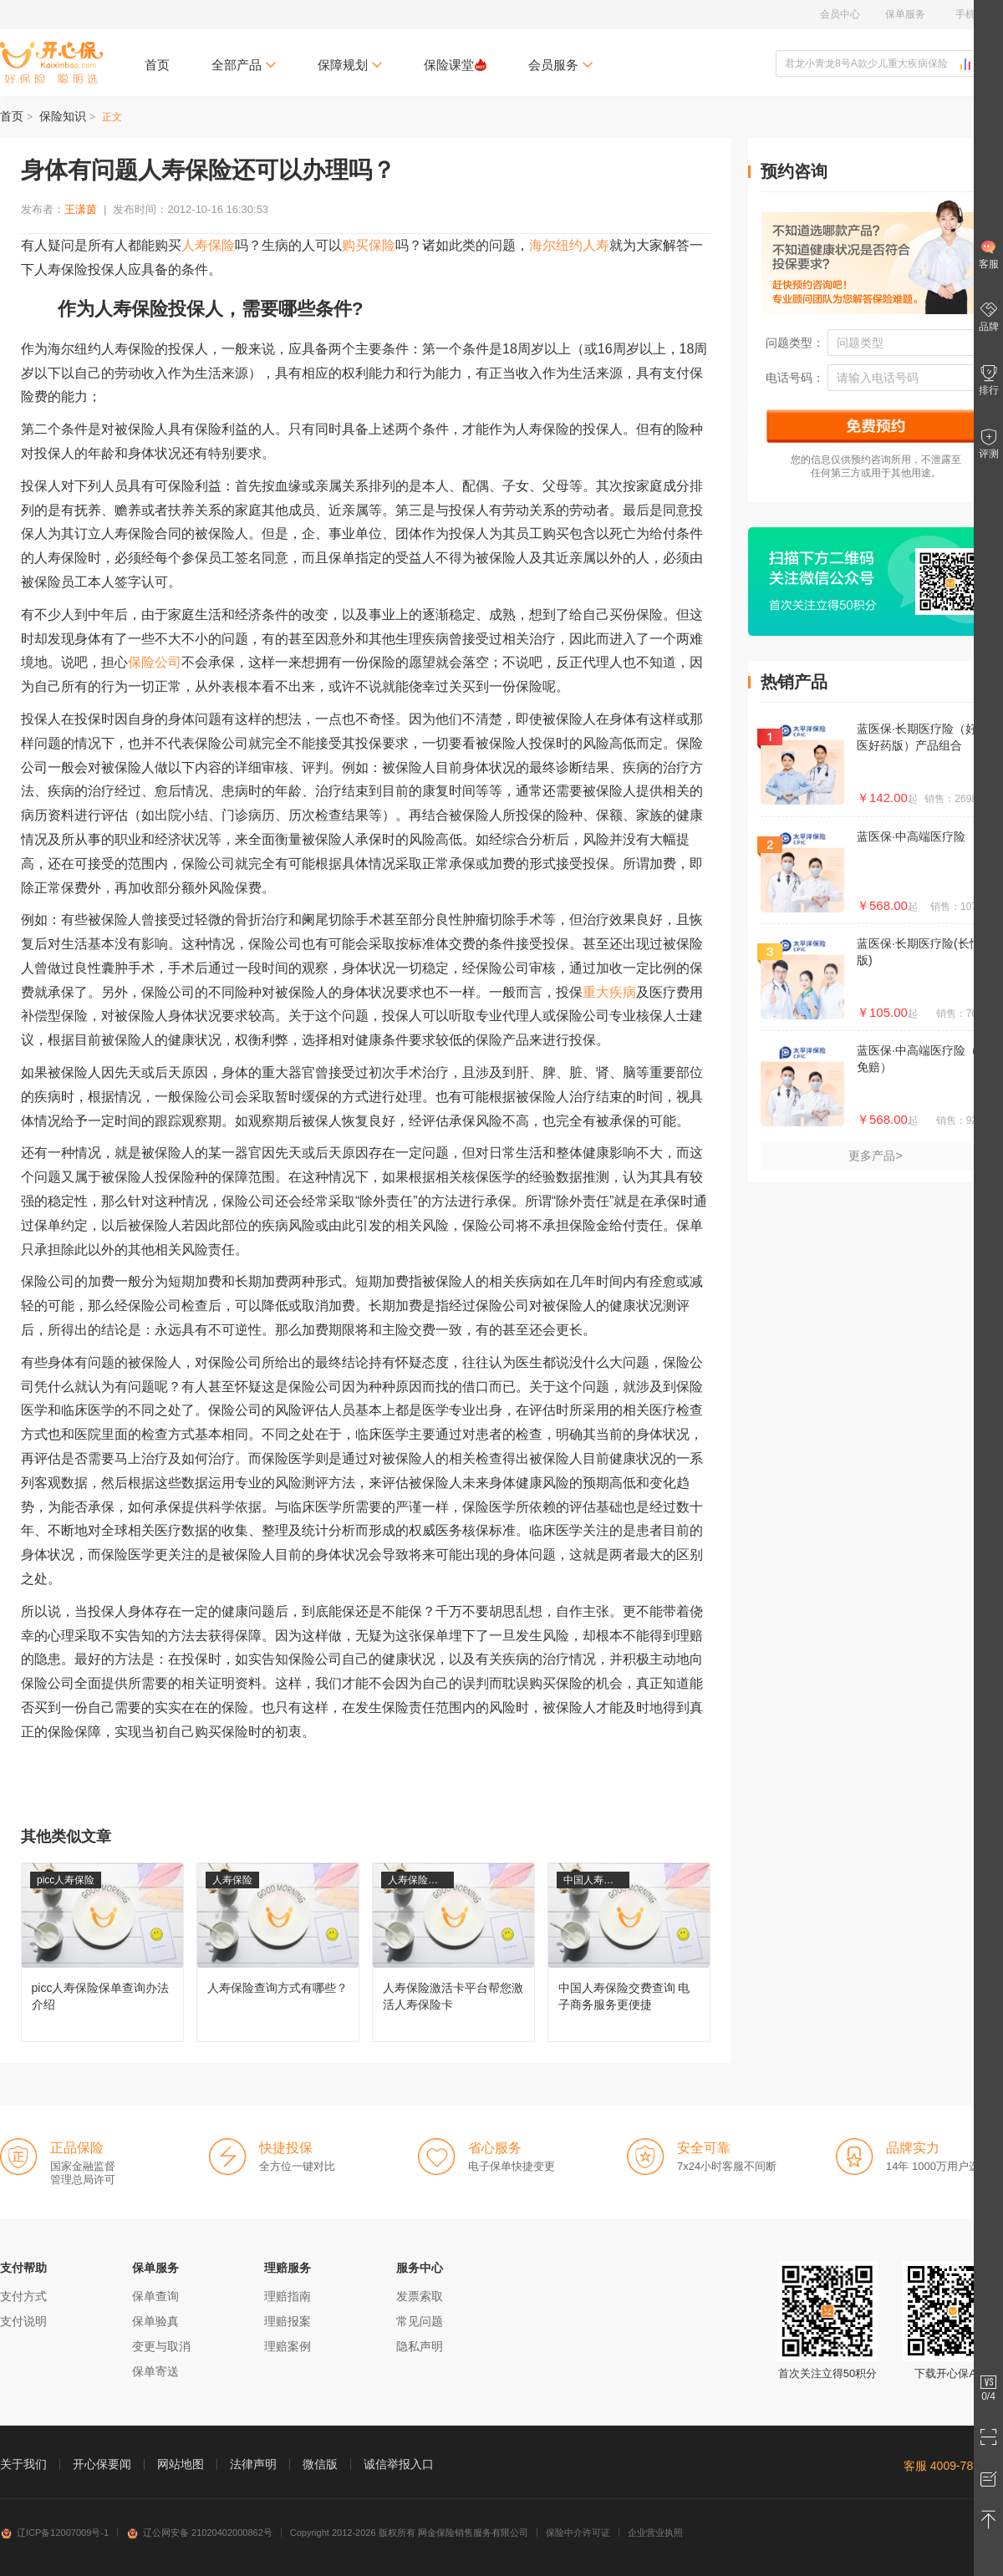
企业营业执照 (655, 2533)
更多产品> (875, 1155)
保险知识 (62, 116)
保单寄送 (155, 2371)
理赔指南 (287, 2296)
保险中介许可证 (578, 2533)
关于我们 (23, 2464)
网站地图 (180, 2464)
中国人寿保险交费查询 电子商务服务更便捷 (629, 1952)
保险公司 (154, 662)
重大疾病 (609, 992)
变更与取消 (161, 2346)
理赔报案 (287, 2321)
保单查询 (155, 2296)
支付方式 (23, 2296)
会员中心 (840, 14)
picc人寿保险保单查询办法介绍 (102, 1952)
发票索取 (419, 2296)
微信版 (320, 2464)
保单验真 (155, 2321)
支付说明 (23, 2321)
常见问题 (419, 2321)
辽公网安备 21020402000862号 (199, 2533)
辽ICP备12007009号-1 (54, 2533)
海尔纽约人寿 (569, 245)
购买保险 (368, 245)
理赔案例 (287, 2346)
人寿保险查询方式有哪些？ (278, 1952)
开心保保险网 (51, 62)
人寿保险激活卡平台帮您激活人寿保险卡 (453, 1952)
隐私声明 (419, 2346)
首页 (157, 65)
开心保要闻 (102, 2464)
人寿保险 (208, 245)
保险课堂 (455, 65)
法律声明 (253, 2464)
